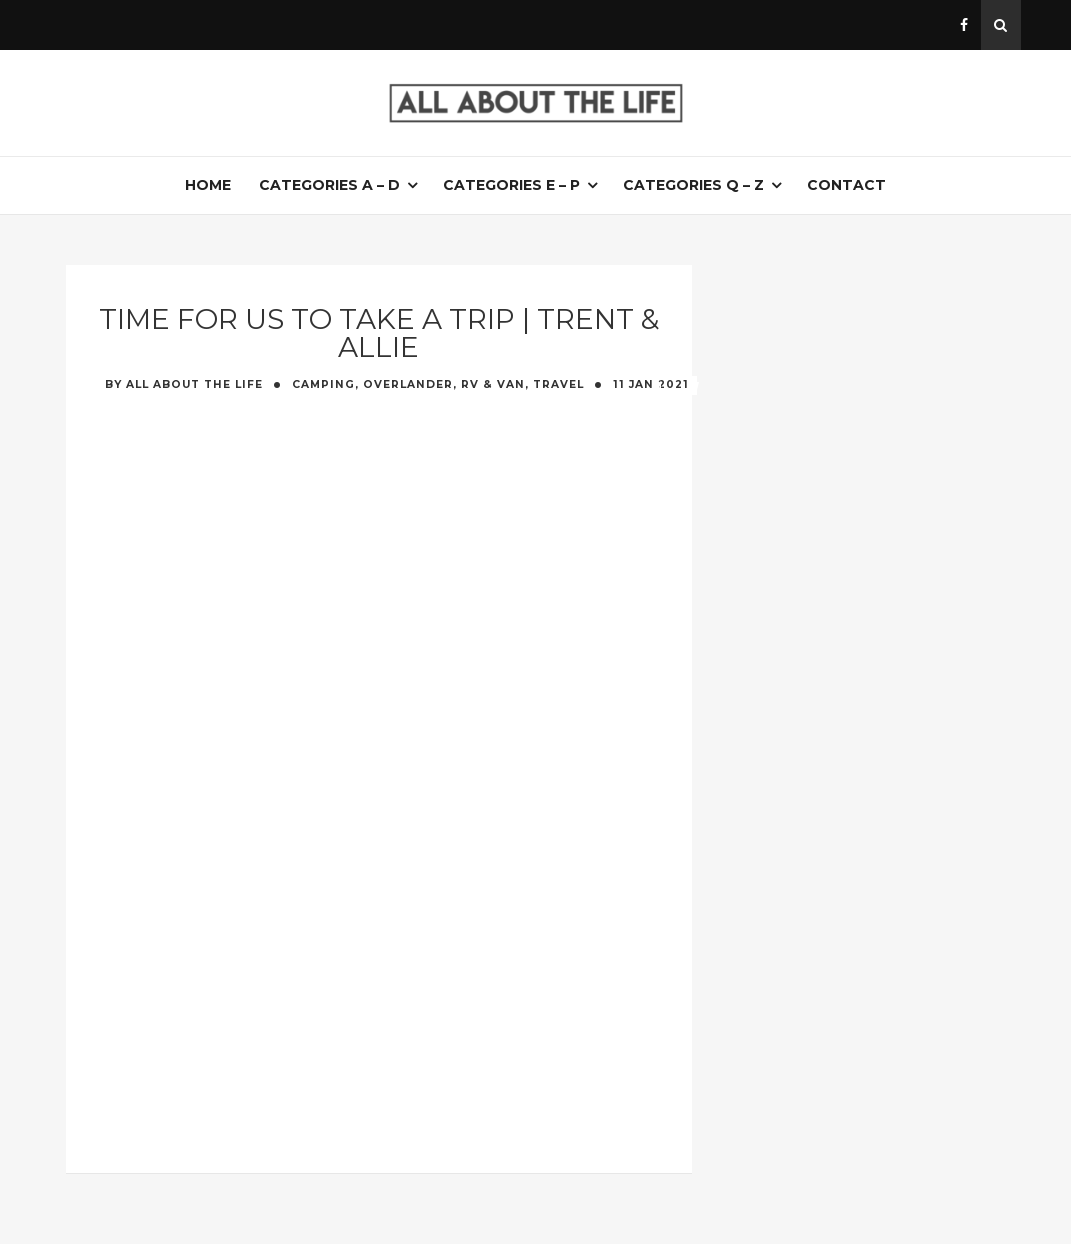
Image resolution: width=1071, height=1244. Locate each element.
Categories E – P (511, 185)
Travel (558, 384)
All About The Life (194, 384)
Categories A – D (329, 185)
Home (208, 185)
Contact (846, 185)
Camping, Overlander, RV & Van (408, 384)
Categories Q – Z (693, 185)
